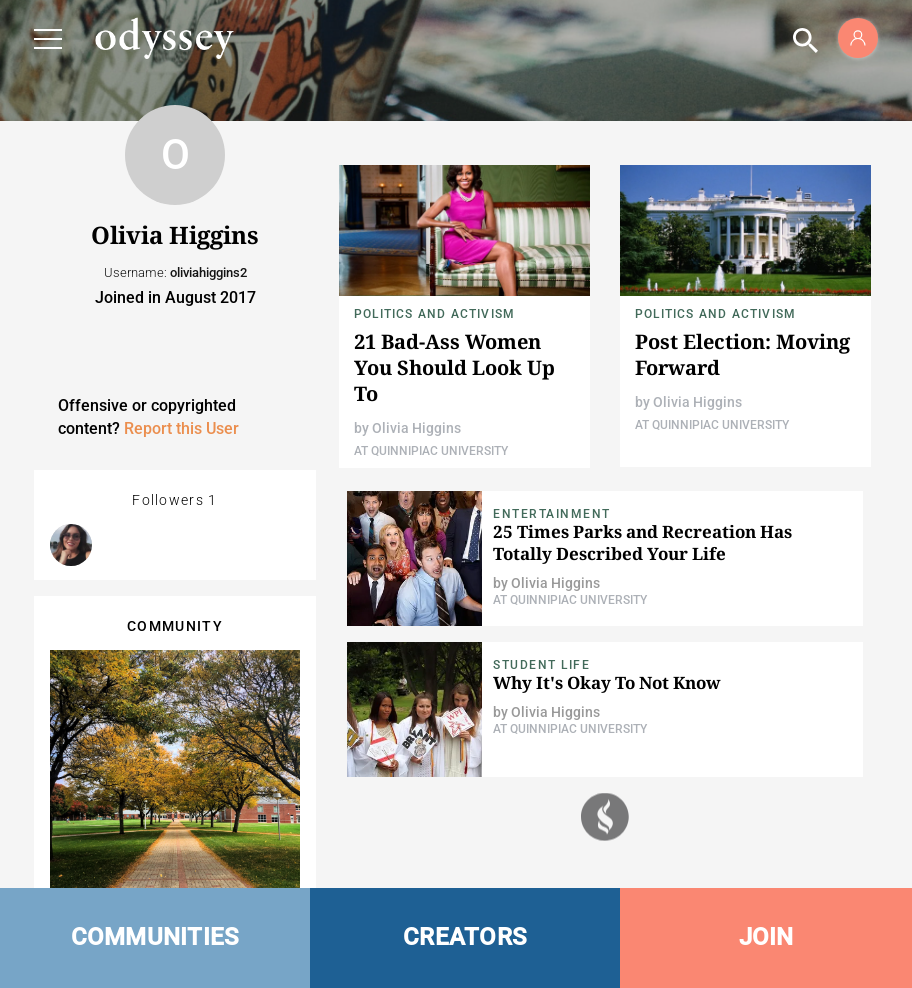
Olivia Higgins (416, 428)
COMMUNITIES (155, 937)
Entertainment (552, 514)
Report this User (181, 428)
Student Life (541, 665)
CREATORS (465, 937)
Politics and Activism (434, 314)
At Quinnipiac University (431, 451)
